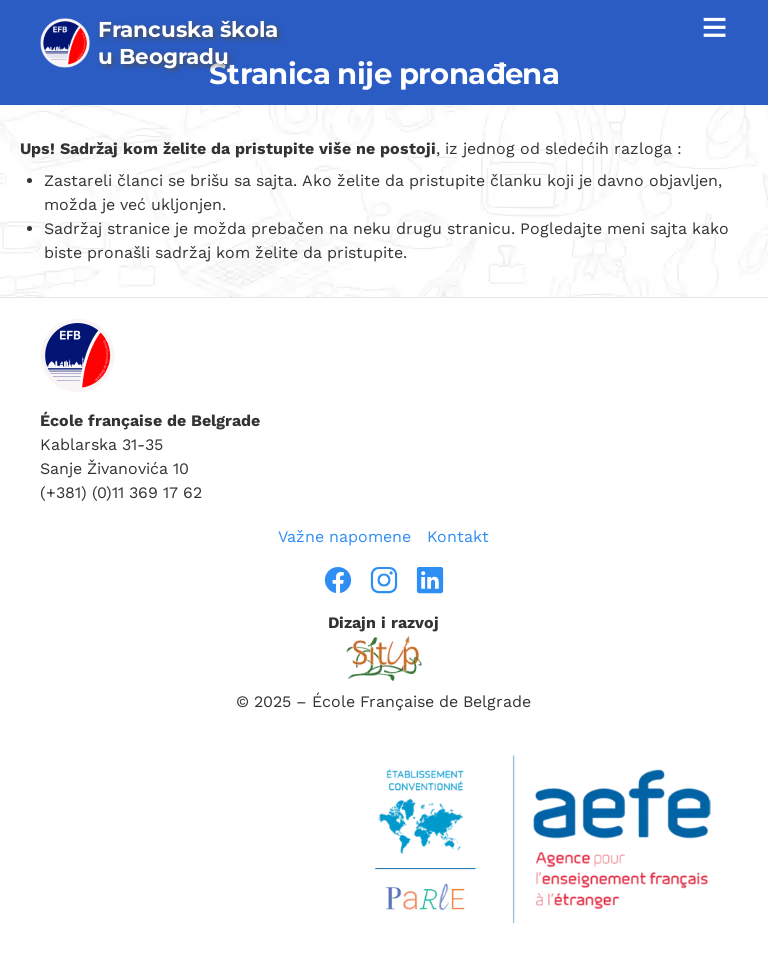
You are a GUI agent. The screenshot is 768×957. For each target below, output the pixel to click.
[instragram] (384, 580)
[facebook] (338, 580)
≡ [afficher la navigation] (714, 26)
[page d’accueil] (166, 43)
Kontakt (458, 536)
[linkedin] (430, 580)
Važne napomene (344, 536)
